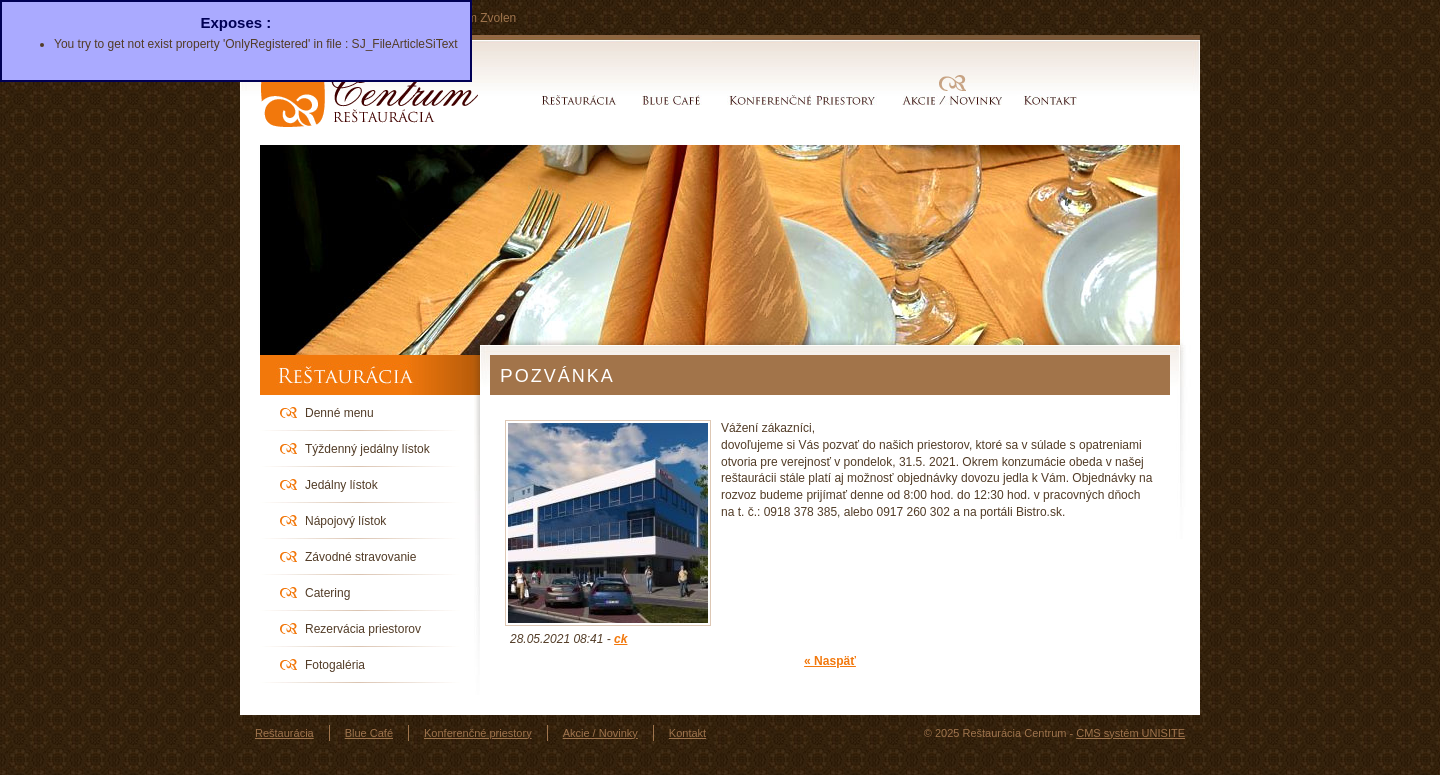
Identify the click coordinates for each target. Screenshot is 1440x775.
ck (620, 639)
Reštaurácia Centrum (370, 95)
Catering (327, 593)
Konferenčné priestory (802, 100)
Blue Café (672, 100)
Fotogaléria (335, 665)
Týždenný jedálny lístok (367, 449)
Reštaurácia (579, 100)
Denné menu (339, 413)
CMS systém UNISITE (1130, 733)
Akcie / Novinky (952, 100)
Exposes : (235, 22)
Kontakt (1047, 100)
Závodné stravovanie (360, 557)
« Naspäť (830, 661)
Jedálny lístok (341, 485)
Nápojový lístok (345, 521)
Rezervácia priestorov (363, 629)
